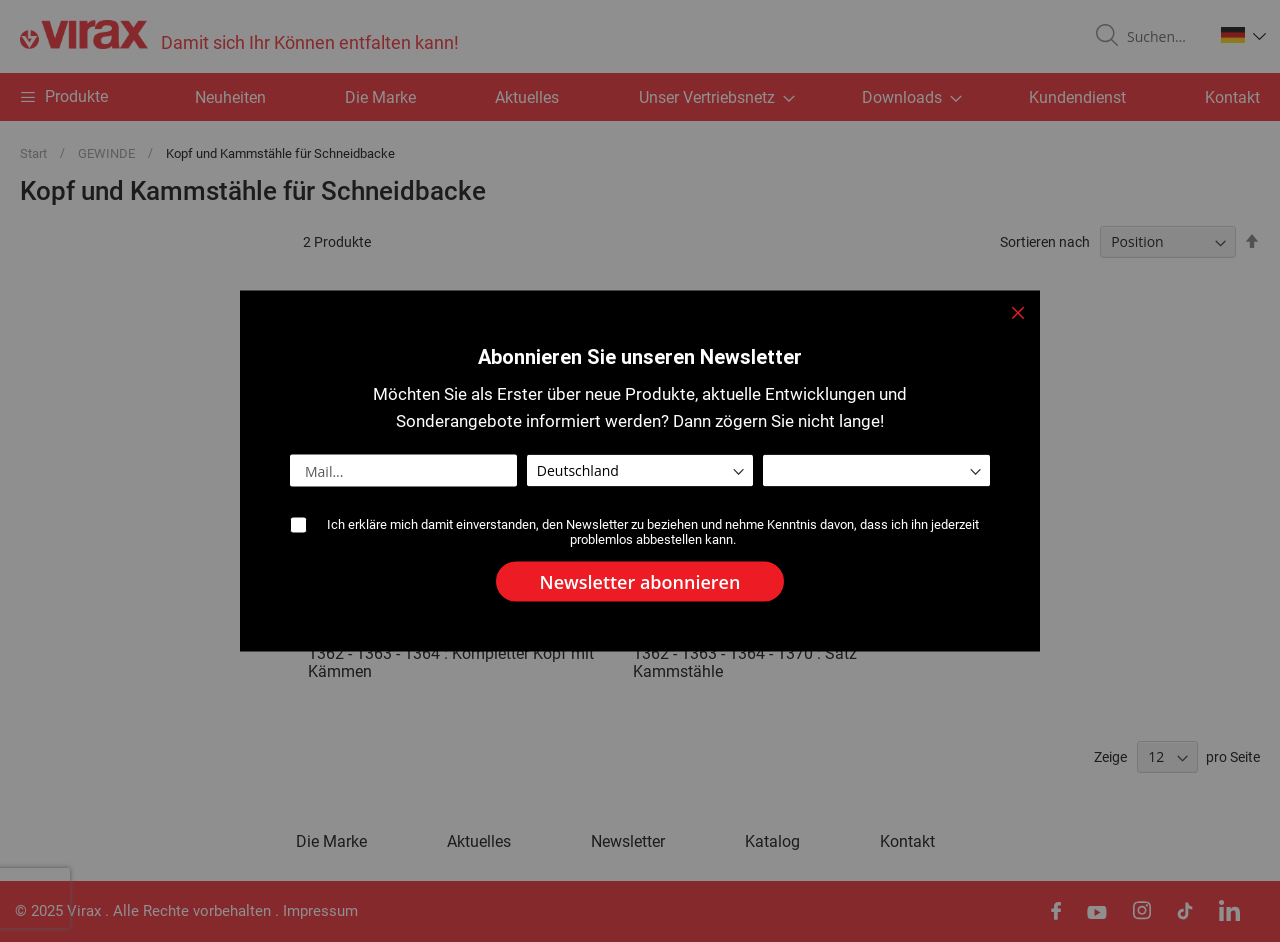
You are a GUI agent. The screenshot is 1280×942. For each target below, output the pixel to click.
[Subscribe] (640, 582)
